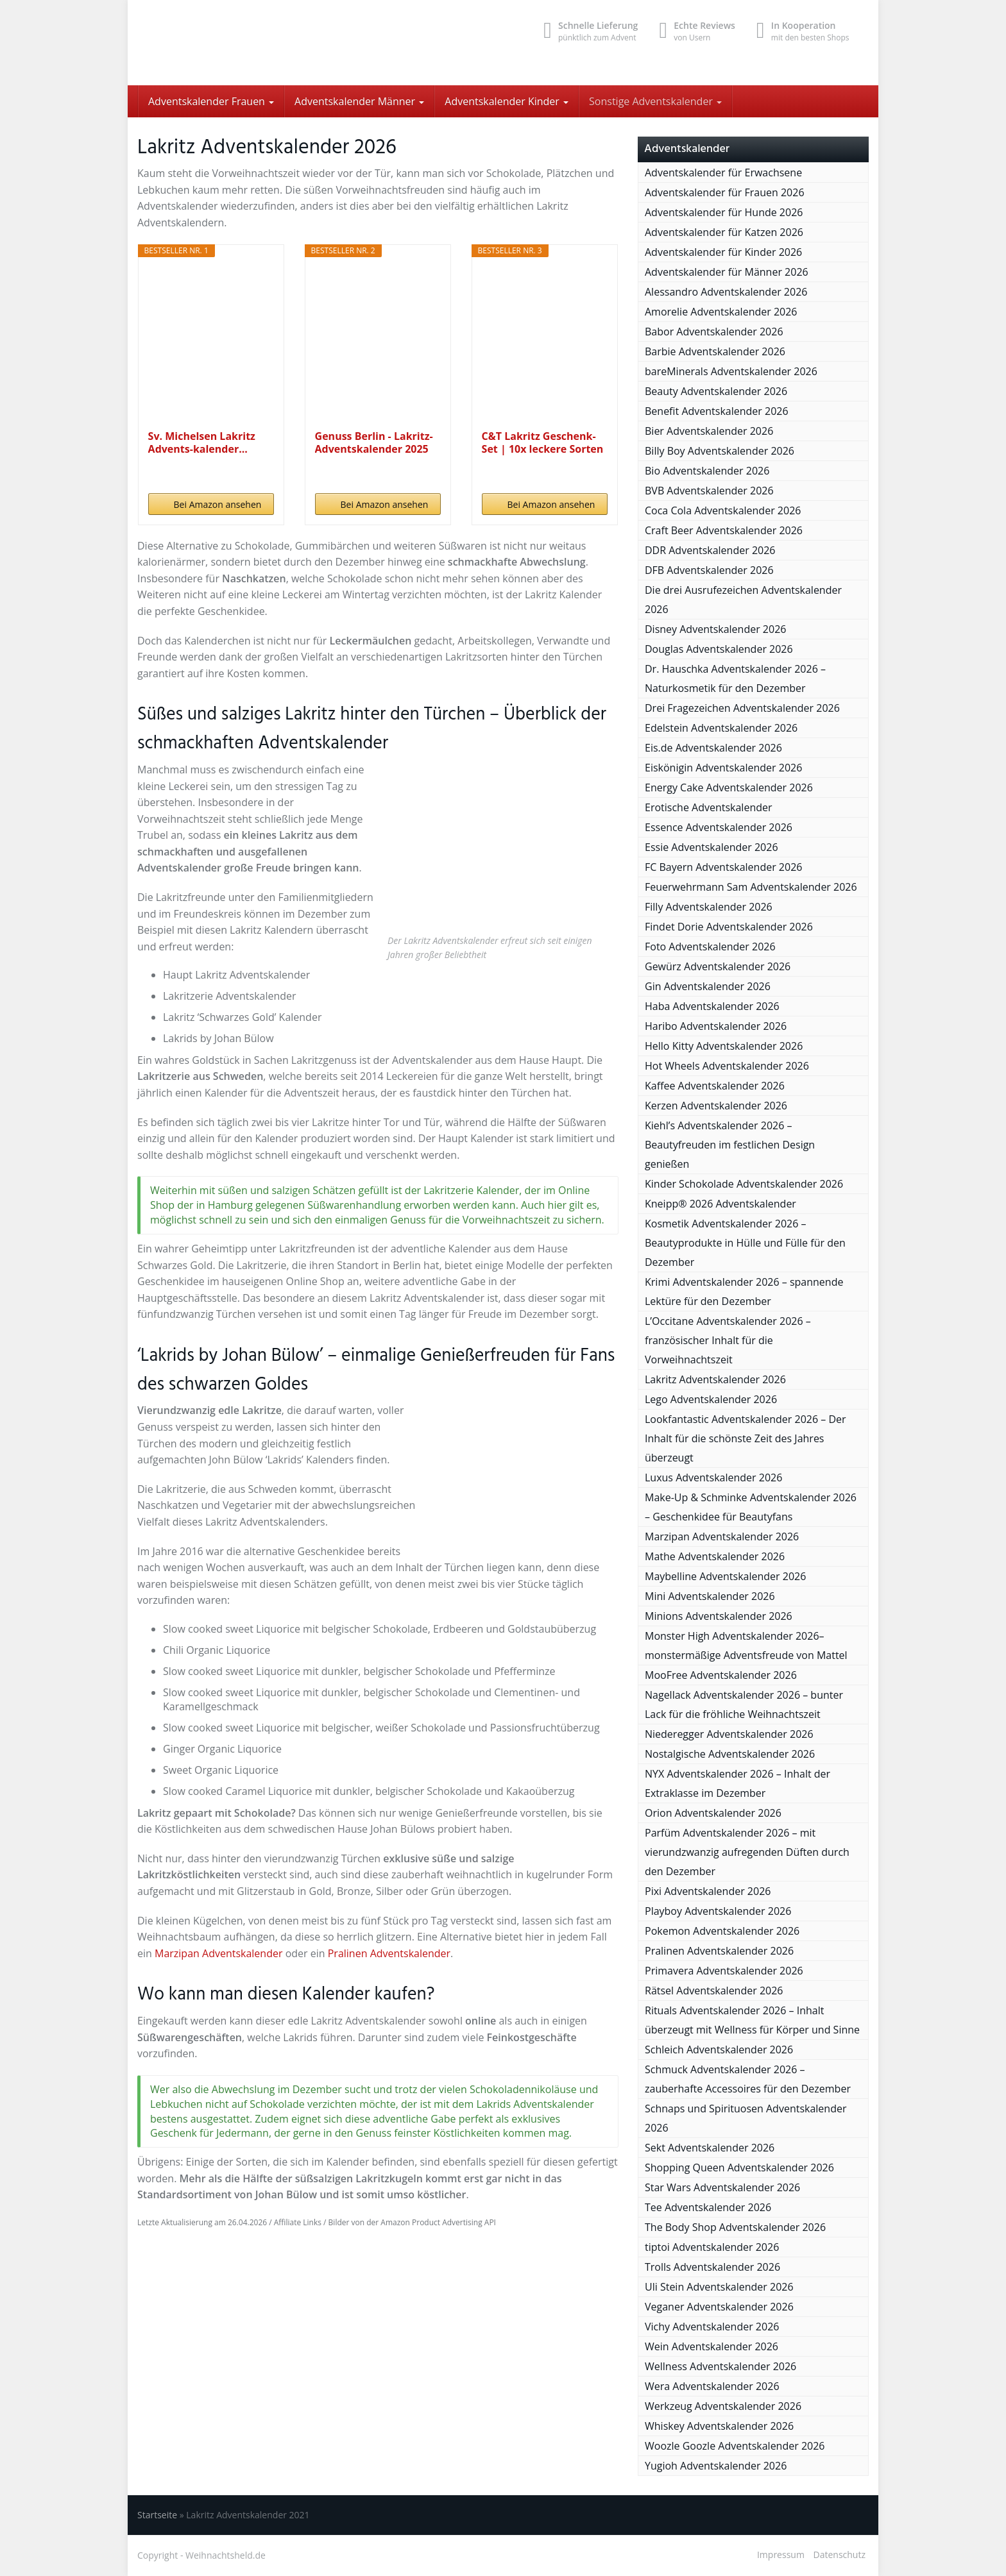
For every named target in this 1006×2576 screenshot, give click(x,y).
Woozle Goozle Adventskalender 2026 (734, 2446)
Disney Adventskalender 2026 (715, 629)
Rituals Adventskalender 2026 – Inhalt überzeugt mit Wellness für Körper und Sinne (752, 2020)
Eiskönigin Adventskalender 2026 (723, 768)
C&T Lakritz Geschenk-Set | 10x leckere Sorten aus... (543, 442)
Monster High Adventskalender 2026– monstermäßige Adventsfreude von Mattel (746, 1645)
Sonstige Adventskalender (655, 101)
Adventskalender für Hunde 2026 (724, 212)
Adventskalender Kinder (506, 101)
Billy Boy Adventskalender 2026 (719, 451)
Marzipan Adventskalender (218, 1953)
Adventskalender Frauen (211, 101)
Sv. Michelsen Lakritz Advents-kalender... (201, 442)
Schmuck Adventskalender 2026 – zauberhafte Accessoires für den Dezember (748, 2079)
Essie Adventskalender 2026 (711, 847)
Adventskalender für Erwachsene (723, 172)
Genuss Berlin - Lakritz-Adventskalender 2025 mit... (374, 442)
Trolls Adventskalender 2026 (712, 2267)
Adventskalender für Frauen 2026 (725, 192)
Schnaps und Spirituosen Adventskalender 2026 (745, 2118)
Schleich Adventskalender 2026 (719, 2049)
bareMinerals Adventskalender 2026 (731, 371)
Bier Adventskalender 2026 (709, 431)
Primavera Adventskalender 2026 (724, 1971)
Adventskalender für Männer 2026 (726, 272)
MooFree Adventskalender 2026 (721, 1675)
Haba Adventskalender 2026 (712, 1006)
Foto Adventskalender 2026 (710, 946)
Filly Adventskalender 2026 (708, 907)
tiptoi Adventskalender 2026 (712, 2247)
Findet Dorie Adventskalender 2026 (729, 927)
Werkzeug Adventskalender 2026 (723, 2406)
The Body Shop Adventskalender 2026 (735, 2227)
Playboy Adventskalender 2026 (718, 1911)
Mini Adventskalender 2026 (710, 1596)
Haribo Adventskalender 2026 (716, 1026)
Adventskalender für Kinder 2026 (723, 252)
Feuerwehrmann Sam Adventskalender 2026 (751, 887)
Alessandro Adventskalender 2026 (726, 292)
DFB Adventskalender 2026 (709, 570)
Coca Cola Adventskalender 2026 (723, 510)
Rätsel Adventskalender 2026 (714, 1990)
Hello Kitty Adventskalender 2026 (724, 1046)
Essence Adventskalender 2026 (718, 827)
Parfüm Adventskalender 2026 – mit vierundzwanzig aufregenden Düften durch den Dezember (747, 1852)
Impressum (781, 2554)
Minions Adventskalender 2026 (718, 1616)
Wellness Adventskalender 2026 (720, 2366)
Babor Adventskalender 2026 (714, 331)
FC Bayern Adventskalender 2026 (723, 867)
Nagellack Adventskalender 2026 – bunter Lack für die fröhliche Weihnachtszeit (744, 1704)
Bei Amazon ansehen (218, 504)
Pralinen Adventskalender (389, 1953)
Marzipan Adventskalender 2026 (722, 1536)
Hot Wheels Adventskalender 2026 (727, 1066)
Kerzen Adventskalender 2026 (716, 1106)
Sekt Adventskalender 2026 (709, 2148)
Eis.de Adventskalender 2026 (713, 748)
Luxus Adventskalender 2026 (713, 1477)
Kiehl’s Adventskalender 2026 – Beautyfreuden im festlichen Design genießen (730, 1144)
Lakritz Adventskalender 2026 (715, 1379)
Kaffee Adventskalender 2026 (715, 1086)
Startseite (157, 2515)
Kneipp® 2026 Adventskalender (720, 1204)
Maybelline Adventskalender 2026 (725, 1576)
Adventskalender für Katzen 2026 (724, 232)
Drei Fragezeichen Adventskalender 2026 (742, 708)
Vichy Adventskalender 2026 (712, 2326)
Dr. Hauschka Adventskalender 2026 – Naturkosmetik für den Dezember (735, 678)
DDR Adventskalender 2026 (710, 550)
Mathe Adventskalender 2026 (715, 1556)
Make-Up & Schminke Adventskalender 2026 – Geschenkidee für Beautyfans (751, 1507)
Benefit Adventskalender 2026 (717, 411)
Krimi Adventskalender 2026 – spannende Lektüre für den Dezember (744, 1291)
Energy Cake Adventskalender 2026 (729, 787)
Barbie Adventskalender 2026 (715, 351)
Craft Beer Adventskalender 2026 (724, 530)
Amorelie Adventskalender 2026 (721, 312)
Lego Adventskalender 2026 (711, 1399)
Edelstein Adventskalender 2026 (721, 728)
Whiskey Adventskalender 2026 (719, 2426)
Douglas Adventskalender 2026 (719, 649)
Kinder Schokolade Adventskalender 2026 (744, 1184)
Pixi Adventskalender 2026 (708, 1891)
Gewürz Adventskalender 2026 (717, 966)
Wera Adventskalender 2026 (712, 2386)
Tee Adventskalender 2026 (708, 2207)
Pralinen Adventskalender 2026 (719, 1951)
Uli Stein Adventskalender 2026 (719, 2287)
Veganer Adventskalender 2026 (719, 2307)
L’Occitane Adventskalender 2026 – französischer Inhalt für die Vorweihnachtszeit (728, 1340)
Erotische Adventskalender (708, 807)
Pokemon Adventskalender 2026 (722, 1931)
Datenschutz (839, 2554)
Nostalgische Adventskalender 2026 (730, 1754)
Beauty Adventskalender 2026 (716, 391)
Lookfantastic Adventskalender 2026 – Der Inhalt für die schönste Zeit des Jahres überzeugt (745, 1438)
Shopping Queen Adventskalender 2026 (739, 2167)
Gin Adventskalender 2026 (708, 986)
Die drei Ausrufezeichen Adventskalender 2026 (743, 599)
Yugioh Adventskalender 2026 (716, 2466)
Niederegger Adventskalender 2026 (729, 1734)
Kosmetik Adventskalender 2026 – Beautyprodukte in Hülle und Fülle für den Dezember (745, 1242)
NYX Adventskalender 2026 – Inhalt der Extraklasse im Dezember (737, 1783)
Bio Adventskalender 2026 (707, 471)
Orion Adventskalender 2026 (713, 1813)
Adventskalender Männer (359, 101)
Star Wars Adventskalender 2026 (722, 2187)
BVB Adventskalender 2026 (709, 491)
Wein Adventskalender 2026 (711, 2346)
